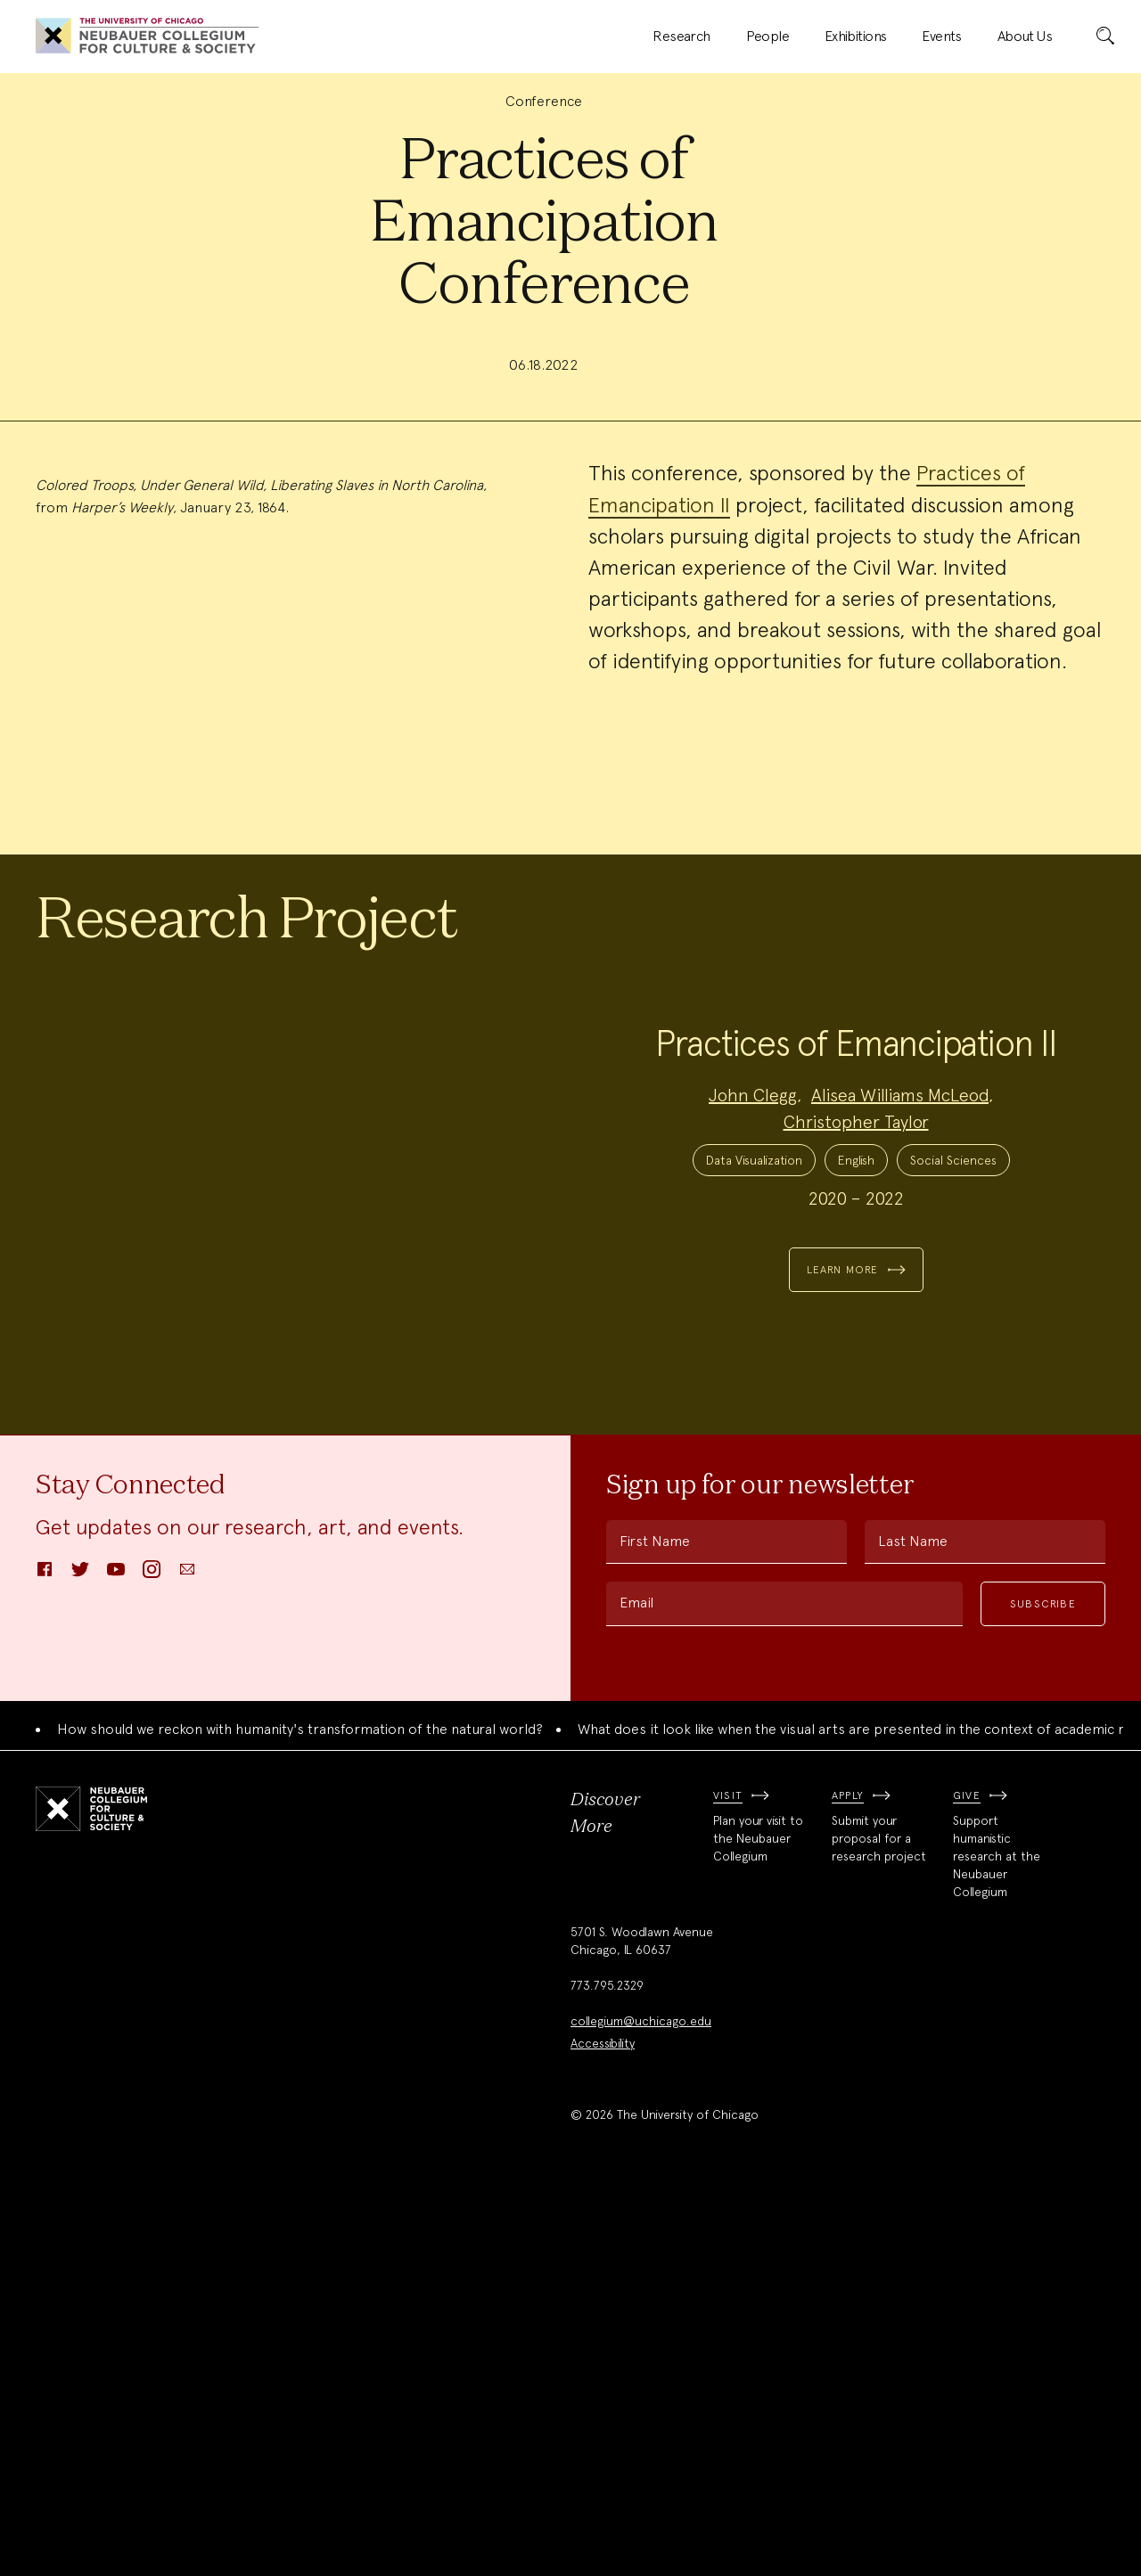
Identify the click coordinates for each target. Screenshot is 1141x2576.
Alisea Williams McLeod (900, 1342)
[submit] (1105, 36)
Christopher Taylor (856, 1369)
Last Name (913, 1921)
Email (636, 1983)
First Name (655, 1921)
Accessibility (602, 2424)
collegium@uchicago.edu (640, 2402)
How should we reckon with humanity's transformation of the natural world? (300, 2109)
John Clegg (753, 1342)
